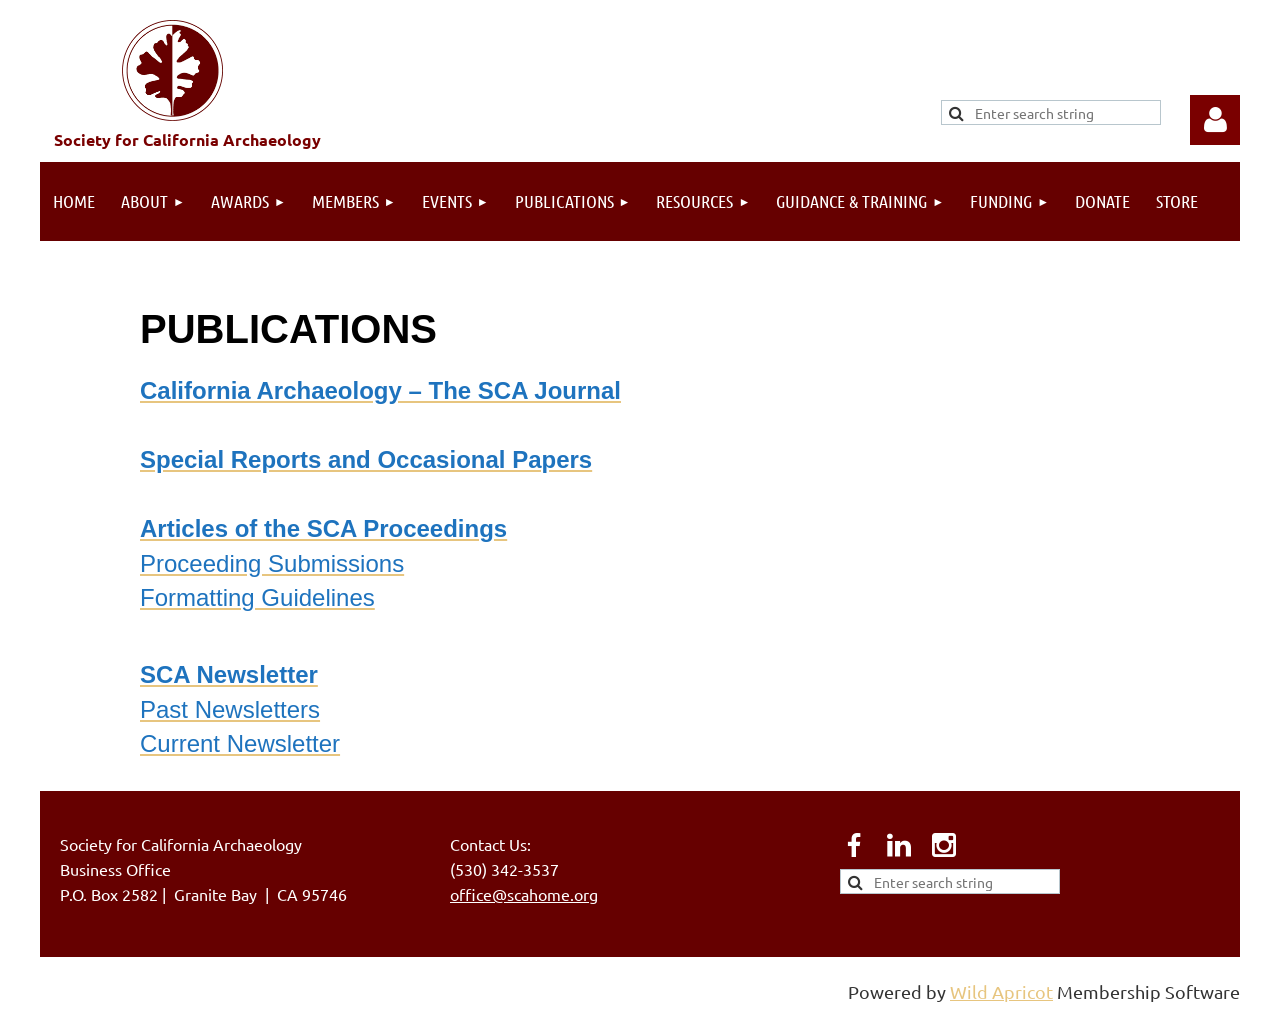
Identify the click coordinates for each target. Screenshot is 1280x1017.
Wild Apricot (1001, 991)
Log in (1215, 120)
